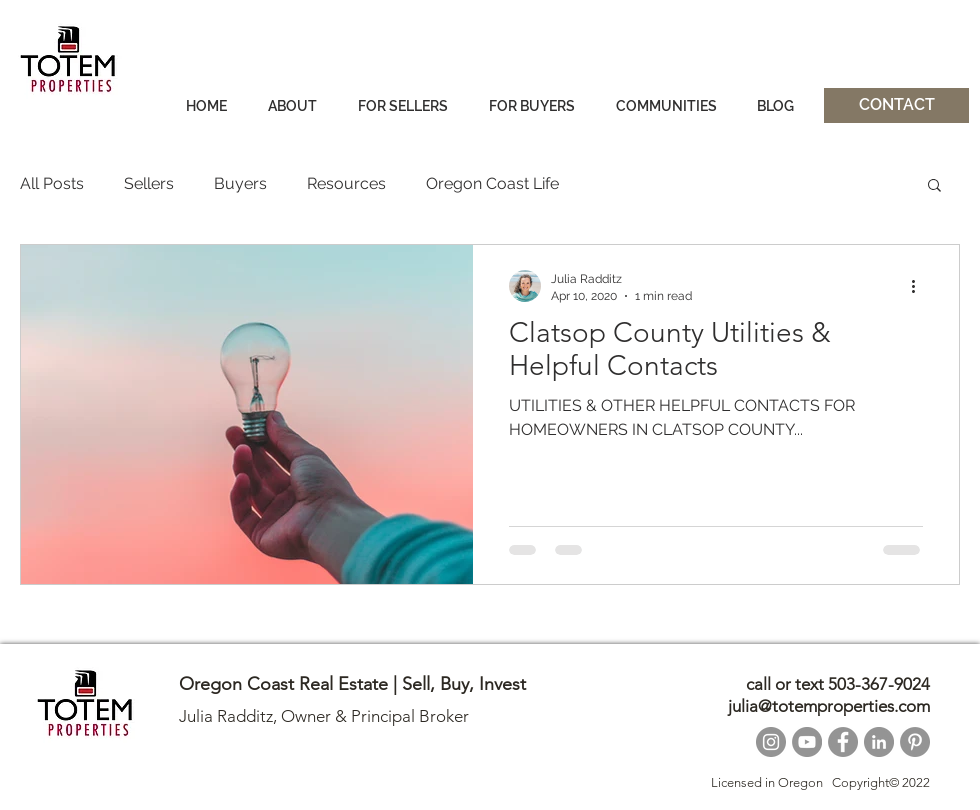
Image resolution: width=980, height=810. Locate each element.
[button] (934, 186)
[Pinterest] (915, 742)
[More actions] (920, 286)
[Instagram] (771, 742)
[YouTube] (807, 742)
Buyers (240, 183)
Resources (346, 183)
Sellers (149, 183)
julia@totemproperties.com (829, 706)
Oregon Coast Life (492, 183)
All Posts (52, 183)
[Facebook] (843, 742)
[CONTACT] (896, 105)
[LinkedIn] (879, 742)
